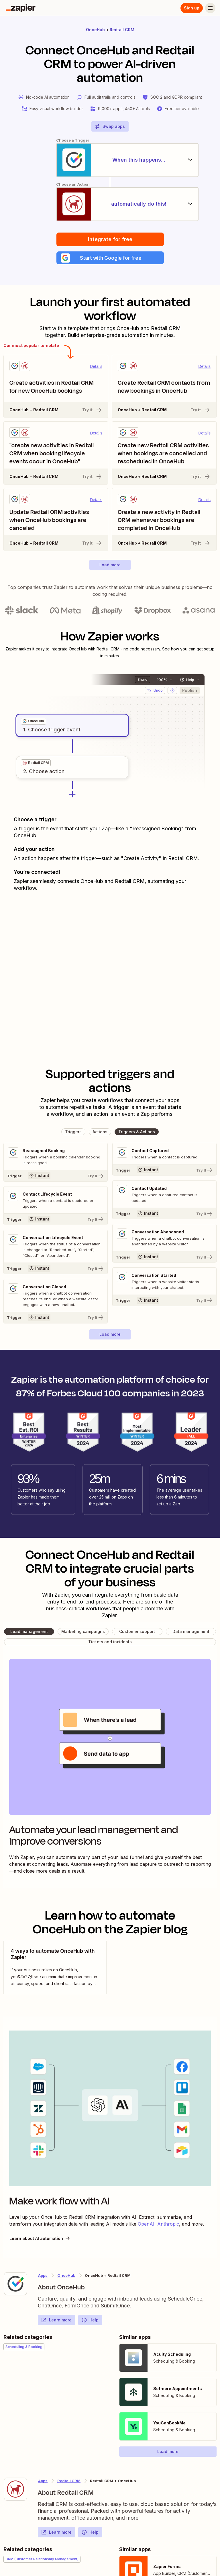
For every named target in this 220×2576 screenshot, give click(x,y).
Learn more (56, 2321)
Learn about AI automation (39, 2239)
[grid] (33, 722)
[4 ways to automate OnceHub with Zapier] (55, 1968)
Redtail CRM (122, 29)
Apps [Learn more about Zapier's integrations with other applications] (43, 2277)
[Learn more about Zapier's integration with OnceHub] (15, 2285)
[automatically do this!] (110, 204)
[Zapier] (21, 8)
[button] (110, 259)
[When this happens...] (110, 160)
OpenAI (146, 2225)
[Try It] (55, 1177)
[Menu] (210, 8)
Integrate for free (110, 240)
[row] (33, 722)
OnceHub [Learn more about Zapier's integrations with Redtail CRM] (66, 2277)
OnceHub (95, 29)
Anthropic (168, 2225)
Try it (92, 411)
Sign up (191, 7)
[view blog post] (55, 1969)
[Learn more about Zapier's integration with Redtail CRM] (15, 2490)
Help (90, 2321)
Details (96, 368)
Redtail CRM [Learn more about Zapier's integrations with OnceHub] (68, 2482)
